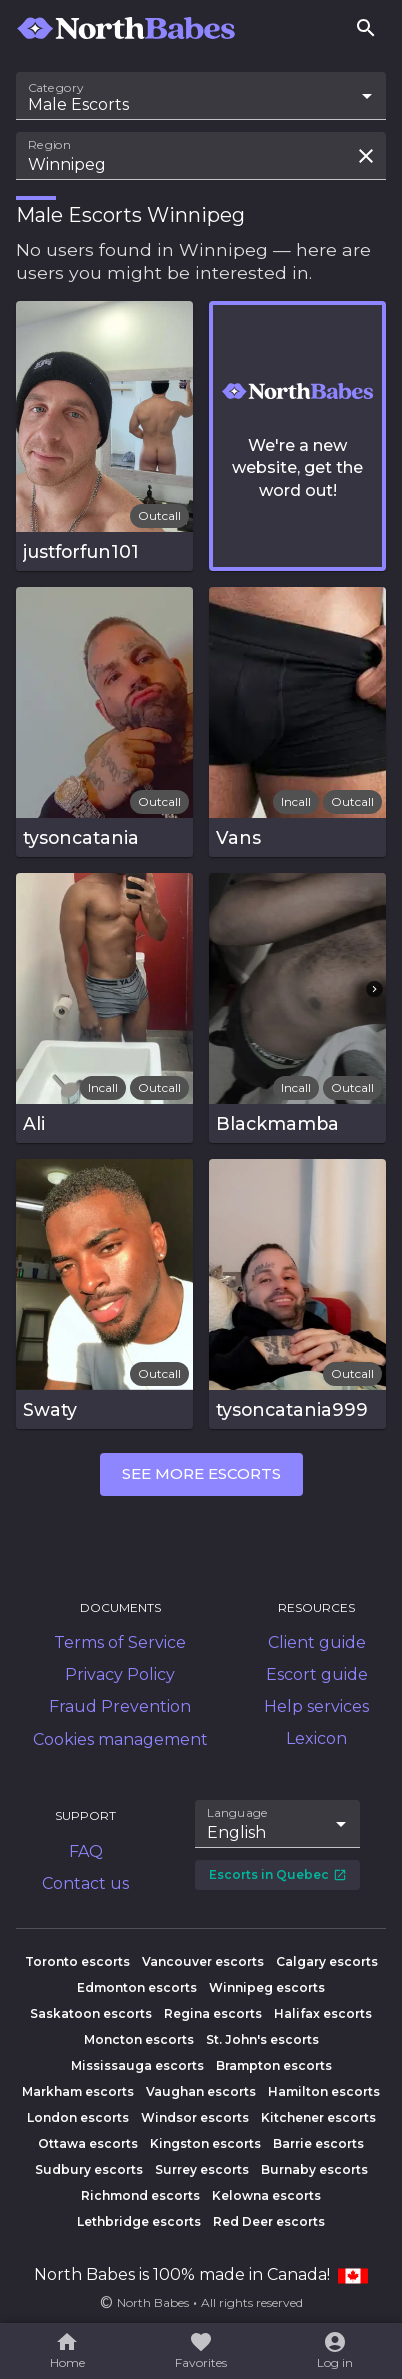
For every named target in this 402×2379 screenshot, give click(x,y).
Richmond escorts (140, 2195)
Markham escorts (78, 2091)
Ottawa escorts (88, 2143)
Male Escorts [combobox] (78, 104)
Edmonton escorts (137, 1987)
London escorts (78, 2117)
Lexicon (316, 1738)
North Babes (153, 2302)
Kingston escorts (205, 2143)
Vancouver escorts (203, 1961)
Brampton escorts (274, 2065)
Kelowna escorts (266, 2195)
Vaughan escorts (201, 2091)
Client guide (317, 1642)
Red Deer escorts (269, 2221)
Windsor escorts (195, 2117)
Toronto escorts (77, 1961)
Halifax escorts (323, 2013)
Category (56, 88)
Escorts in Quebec (278, 1874)
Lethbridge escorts (139, 2221)
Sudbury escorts (89, 2169)
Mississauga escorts (137, 2065)
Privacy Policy (120, 1674)
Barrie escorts (318, 2143)
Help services (316, 1706)
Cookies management (120, 1739)
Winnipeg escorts (267, 1987)
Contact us (85, 1883)
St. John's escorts (262, 2039)
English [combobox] (236, 1832)
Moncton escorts (139, 2039)
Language (238, 1813)
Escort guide (317, 1674)
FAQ (86, 1851)
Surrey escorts (202, 2169)
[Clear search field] (366, 156)
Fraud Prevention (120, 1706)
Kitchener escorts (318, 2117)
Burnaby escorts (314, 2169)
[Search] (366, 28)
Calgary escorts (327, 1961)
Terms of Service (120, 1642)
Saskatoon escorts (91, 2013)
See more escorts (201, 1473)
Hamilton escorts (324, 2091)
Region (49, 145)
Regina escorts (213, 2013)
